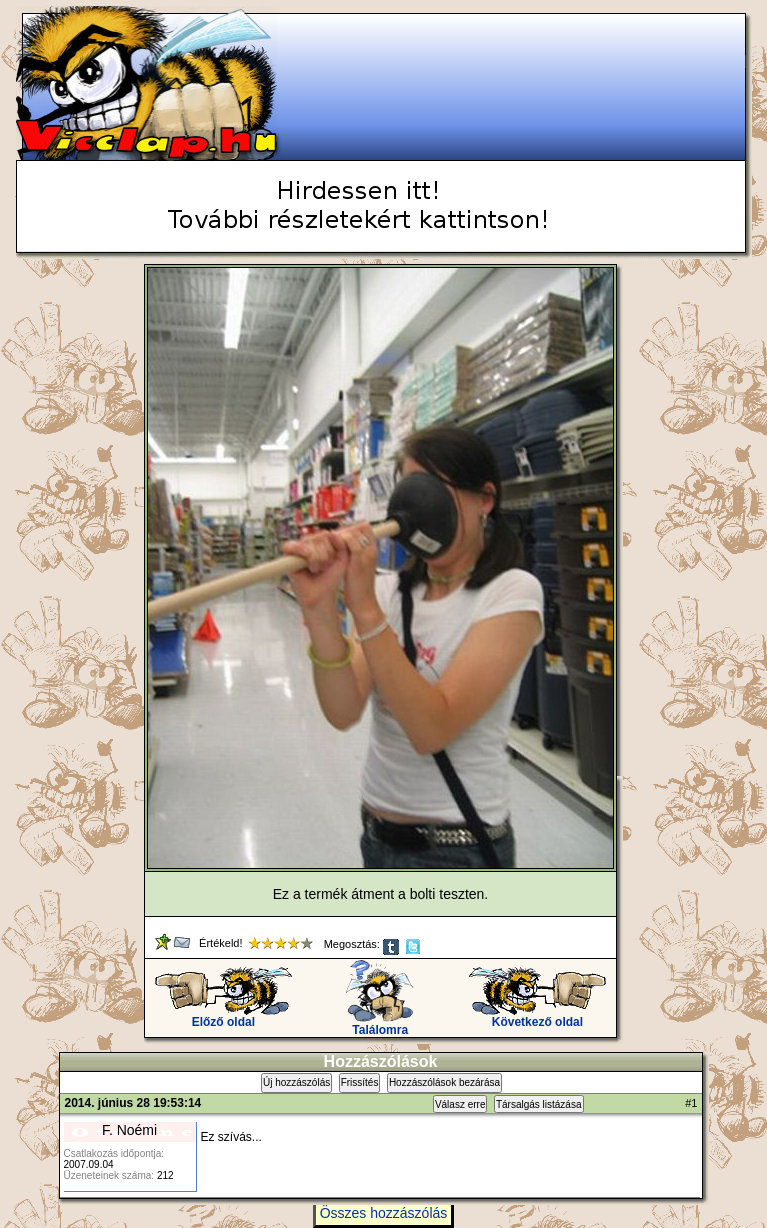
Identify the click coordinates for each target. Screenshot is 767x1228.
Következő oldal (537, 1016)
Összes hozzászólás (384, 1213)
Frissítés (360, 1082)
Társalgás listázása (539, 1104)
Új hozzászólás (296, 1082)
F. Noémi (129, 1130)
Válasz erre (460, 1104)
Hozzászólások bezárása (444, 1082)
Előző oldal (223, 1016)
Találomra (380, 1024)
